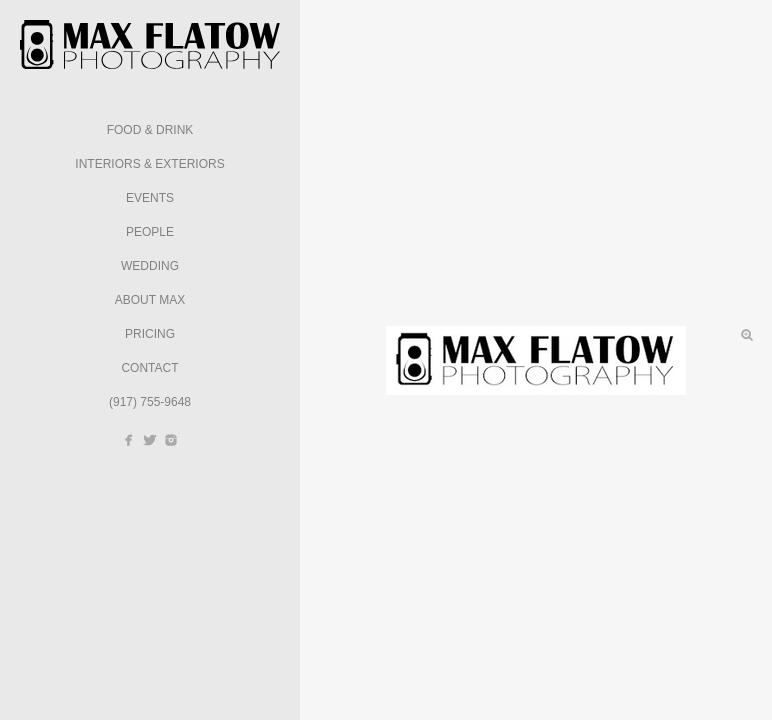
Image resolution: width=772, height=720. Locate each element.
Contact (149, 368)
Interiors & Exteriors (149, 164)
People (150, 232)
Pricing (150, 334)
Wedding (150, 266)
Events (150, 198)
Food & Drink (150, 130)
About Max (150, 300)
